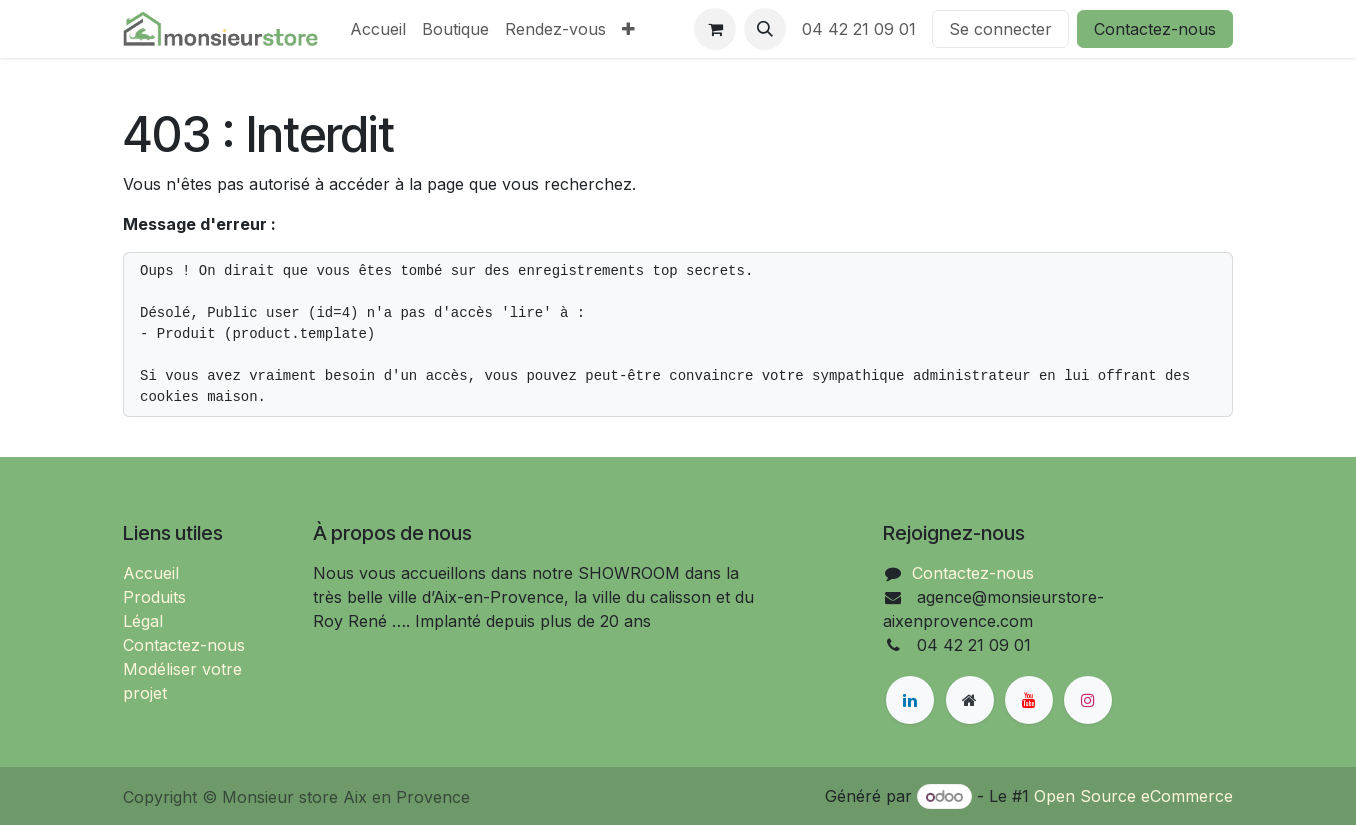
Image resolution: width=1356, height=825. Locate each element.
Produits (154, 597)
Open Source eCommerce (1133, 796)
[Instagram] (1088, 700)
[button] (765, 29)
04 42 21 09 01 (859, 29)
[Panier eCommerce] (715, 29)
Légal (143, 621)
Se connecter (1000, 29)
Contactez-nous (1155, 29)
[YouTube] (1029, 700)
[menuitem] (378, 29)
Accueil (151, 573)
